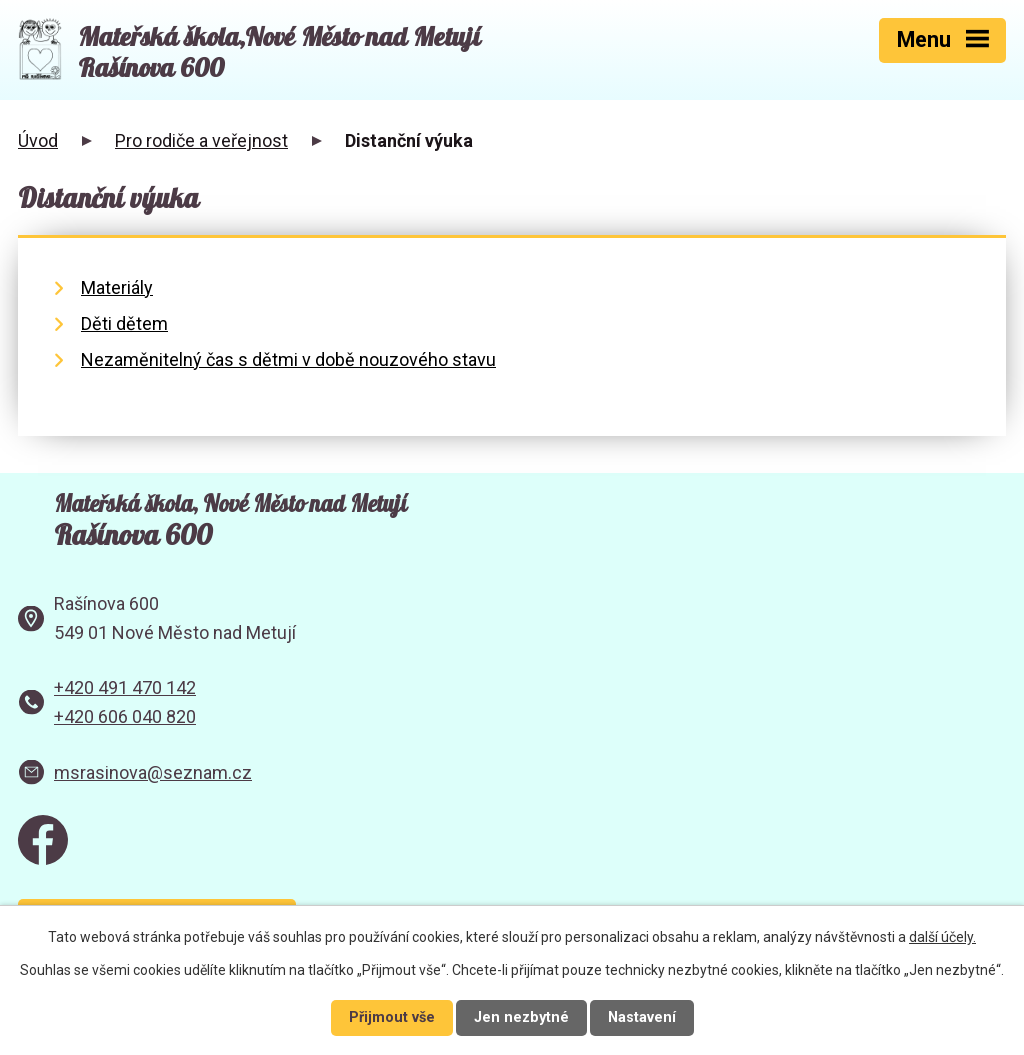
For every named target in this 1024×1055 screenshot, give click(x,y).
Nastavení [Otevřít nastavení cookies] (642, 1017)
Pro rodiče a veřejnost (201, 140)
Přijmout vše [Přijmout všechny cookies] (392, 1017)
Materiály (117, 287)
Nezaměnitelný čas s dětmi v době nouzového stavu (288, 359)
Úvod (38, 140)
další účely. (942, 937)
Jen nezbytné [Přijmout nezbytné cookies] (521, 1017)
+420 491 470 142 (125, 687)
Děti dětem (124, 323)
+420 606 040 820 (125, 716)
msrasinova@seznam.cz (153, 772)
